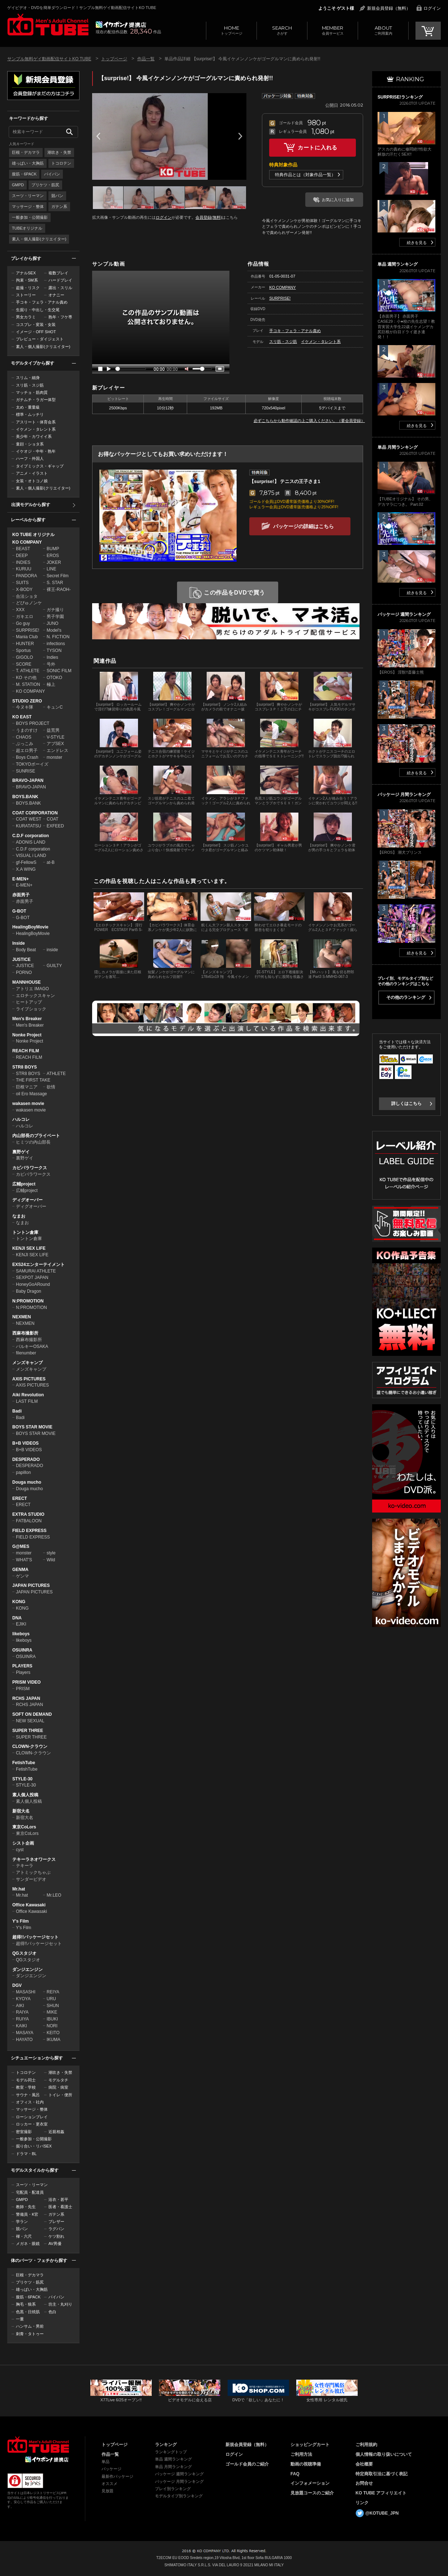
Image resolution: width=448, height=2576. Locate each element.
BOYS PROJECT (32, 723)
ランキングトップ (171, 2452)
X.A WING (26, 869)
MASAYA (24, 2032)
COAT (52, 819)
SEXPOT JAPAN (32, 1277)
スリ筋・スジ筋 (30, 385)
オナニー (56, 295)
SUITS (22, 582)
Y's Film (20, 1921)
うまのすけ (27, 730)
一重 (20, 2319)
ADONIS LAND (30, 842)
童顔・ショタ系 (30, 444)
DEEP (22, 555)
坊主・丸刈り (60, 2304)
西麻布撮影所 (25, 1333)
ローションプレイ (32, 2117)
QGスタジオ (24, 1953)
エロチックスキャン (35, 995)
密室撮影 (24, 2131)
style (51, 1552)
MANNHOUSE (26, 982)
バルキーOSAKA (32, 1346)
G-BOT (19, 911)
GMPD (18, 185)
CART (428, 31)
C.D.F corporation (30, 835)
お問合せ (364, 2483)
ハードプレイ (60, 280)
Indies (52, 657)
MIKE (52, 2012)
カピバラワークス (29, 1167)
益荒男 (53, 730)
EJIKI (21, 1624)
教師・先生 (26, 2207)
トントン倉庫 (25, 1232)
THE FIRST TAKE (33, 1080)
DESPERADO (26, 1459)
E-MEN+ (20, 879)
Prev (98, 136)
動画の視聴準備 (305, 2464)
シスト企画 (23, 1843)
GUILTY (54, 965)
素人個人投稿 (25, 1794)
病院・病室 (58, 2087)
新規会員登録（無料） (388, 8)
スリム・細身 (28, 377)
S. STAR (55, 582)
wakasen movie (28, 1103)
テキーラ (24, 1865)
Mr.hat (18, 1889)
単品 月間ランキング (173, 2466)
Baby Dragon (28, 1291)
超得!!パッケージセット (35, 1937)
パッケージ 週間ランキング (179, 2474)
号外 (51, 664)
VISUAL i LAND (31, 855)
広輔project (23, 1184)
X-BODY (24, 589)
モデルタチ (58, 2080)
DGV (17, 1985)
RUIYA (22, 2019)
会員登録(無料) (208, 217)
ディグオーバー (27, 1199)
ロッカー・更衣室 (32, 2124)
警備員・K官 (27, 2214)
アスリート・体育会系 (36, 422)
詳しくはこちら (406, 1103)
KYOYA (23, 1998)
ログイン (432, 8)
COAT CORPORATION (35, 812)
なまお (18, 1216)
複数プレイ (58, 273)
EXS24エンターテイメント (38, 1264)
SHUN (53, 2005)
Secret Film (58, 575)
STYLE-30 (22, 1778)
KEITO (53, 2032)
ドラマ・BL (26, 2153)
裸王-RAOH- (59, 589)
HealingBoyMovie (30, 927)
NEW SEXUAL (30, 1720)
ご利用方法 (301, 2454)
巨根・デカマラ (26, 152)
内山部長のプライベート (36, 1135)
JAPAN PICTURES (31, 1585)
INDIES (23, 562)
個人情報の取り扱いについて (384, 2454)
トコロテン (61, 163)
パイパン (52, 174)
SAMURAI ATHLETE (36, 1271)
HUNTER (25, 643)
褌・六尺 (24, 2236)
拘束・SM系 (27, 280)
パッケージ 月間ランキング (179, 2481)
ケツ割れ (56, 2236)
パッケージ (111, 2469)
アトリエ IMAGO (32, 988)
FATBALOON (29, 1520)
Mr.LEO (54, 1895)
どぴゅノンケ (29, 602)
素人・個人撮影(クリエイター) (39, 239)
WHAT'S (24, 1559)
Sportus (23, 650)
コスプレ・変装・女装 (36, 324)
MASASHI (25, 1991)
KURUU (23, 568)
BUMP (53, 548)
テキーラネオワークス (34, 1859)
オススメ (109, 2483)
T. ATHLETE (27, 670)
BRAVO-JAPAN (27, 780)
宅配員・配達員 (30, 2192)
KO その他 (26, 677)
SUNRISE (25, 771)
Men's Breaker (27, 1018)
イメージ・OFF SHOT (36, 332)
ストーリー (26, 295)
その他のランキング (405, 997)
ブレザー (56, 2221)
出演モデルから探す (30, 504)
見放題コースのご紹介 (312, 2493)
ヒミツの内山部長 (33, 1142)
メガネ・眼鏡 (28, 2243)
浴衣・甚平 (58, 2199)
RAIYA (22, 2012)
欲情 (51, 1086)
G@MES (20, 1546)
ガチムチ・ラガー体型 (36, 399)
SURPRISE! (27, 630)
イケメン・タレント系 (36, 429)
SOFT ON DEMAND (32, 1714)
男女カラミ (26, 317)
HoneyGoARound (33, 1284)
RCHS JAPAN (26, 1698)
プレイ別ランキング (173, 2488)
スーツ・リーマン (28, 195)
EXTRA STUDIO (28, 1514)
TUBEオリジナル (27, 228)
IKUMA (53, 2039)
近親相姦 (56, 2131)
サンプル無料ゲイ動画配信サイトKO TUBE (49, 58)
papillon (23, 1472)
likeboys (21, 1633)
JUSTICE (21, 959)
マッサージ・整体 (28, 206)
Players (23, 1672)
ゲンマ (22, 1576)
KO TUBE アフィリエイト (381, 2493)
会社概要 (364, 2464)
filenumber (26, 1353)
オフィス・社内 (30, 2102)
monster (54, 757)
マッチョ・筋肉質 (32, 392)
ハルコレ (21, 1119)
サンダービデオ (31, 1879)
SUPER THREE (27, 1730)
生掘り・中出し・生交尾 (38, 310)
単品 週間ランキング (173, 2459)
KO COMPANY (27, 542)
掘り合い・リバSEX (34, 2146)
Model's (54, 630)
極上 (51, 684)
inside (52, 949)
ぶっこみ (24, 743)
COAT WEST (28, 819)
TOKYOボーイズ (32, 764)
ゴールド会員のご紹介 (247, 2464)
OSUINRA (22, 1650)
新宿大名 (21, 1811)
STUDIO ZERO (27, 701)
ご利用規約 (366, 2444)
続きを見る (417, 242)
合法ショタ (27, 596)
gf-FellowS (26, 862)
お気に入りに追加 (338, 199)
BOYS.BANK (25, 796)
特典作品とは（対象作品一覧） (305, 174)
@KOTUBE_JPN (382, 2513)
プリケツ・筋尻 (45, 185)
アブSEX (55, 743)
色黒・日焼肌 (28, 2312)
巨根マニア (27, 1086)
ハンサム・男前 (30, 2326)
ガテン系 (59, 206)
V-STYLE (55, 737)
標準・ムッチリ (30, 414)
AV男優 (54, 2243)
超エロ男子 (27, 750)
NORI (52, 2025)
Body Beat (26, 949)
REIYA (53, 1991)
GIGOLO (24, 657)
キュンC (55, 707)
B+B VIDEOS (25, 1443)
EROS (53, 555)
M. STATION (28, 684)
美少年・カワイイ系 (34, 436)
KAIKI (21, 2025)
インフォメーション (309, 2483)
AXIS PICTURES (29, 1378)
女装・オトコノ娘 (32, 481)
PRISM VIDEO (26, 1682)
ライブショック (31, 1008)
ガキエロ (24, 616)
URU (51, 1998)
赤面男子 (21, 894)
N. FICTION (58, 636)
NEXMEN (21, 1316)
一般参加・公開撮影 (30, 217)
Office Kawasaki (29, 1904)
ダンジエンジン (27, 1969)
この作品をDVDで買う (235, 592)
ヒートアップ (29, 1002)
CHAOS (23, 737)
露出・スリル (60, 288)
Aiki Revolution (28, 1394)
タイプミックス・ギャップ (40, 466)
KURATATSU (28, 825)
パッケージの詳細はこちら (303, 526)
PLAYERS (22, 1665)
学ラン (22, 2221)
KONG (18, 1601)
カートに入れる (317, 147)
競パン (57, 195)
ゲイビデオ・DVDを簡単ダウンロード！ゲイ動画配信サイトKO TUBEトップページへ (38, 2444)
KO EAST (21, 716)
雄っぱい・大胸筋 (28, 163)
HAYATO (24, 2039)
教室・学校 (26, 2087)
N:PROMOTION (28, 1301)
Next (240, 136)
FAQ (295, 2473)
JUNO (53, 623)
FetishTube (23, 1762)
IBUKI (52, 2019)
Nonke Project (27, 1034)
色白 (52, 2312)
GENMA (20, 1569)
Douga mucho (26, 1482)
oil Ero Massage (31, 1093)
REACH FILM (25, 1050)
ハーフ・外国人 (30, 458)
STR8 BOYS (24, 1067)
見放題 (107, 2491)
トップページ (231, 30)
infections (56, 643)
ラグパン (56, 2229)
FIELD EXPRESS (29, 1530)
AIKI (20, 2005)
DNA (17, 1617)
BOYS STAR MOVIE (32, 1427)
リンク (362, 2502)
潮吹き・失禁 (59, 152)
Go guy (23, 623)
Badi (17, 1411)
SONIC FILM (59, 670)
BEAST (23, 548)
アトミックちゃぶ (33, 1872)
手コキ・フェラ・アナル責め (42, 302)
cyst (19, 1849)
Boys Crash (27, 757)
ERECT (19, 1498)
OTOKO (54, 677)
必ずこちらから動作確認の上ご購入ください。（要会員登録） (309, 420)
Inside (18, 943)
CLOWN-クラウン (29, 1746)
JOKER (54, 562)
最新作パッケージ (117, 2476)
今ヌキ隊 (24, 707)
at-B (51, 862)
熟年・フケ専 (60, 317)
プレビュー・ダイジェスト (40, 339)
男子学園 (55, 616)
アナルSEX (26, 273)
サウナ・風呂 (28, 2095)
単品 (105, 2461)
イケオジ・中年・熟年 (36, 451)
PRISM (23, 1688)
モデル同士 (26, 2080)
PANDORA (26, 575)
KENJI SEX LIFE (29, 1248)
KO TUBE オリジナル (33, 534)
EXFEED (55, 825)
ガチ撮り (55, 609)
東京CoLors (24, 1826)
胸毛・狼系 (26, 2304)
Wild (51, 1559)
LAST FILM (27, 1401)
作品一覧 (146, 58)
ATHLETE (56, 1073)
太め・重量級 (28, 407)
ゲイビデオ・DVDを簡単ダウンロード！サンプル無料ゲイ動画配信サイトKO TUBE (81, 7)
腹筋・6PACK (24, 174)
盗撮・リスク (28, 288)
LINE (51, 568)
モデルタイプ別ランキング (179, 2496)
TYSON (54, 650)
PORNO (24, 972)
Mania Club (27, 636)
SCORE (23, 664)
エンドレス (57, 750)
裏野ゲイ (21, 1151)
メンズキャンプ (27, 1362)
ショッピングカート (309, 2444)
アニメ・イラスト (32, 473)
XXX (20, 609)
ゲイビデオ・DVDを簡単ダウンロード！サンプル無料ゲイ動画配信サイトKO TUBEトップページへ (48, 24)
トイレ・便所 (60, 2095)
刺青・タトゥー (30, 2334)
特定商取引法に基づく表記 (382, 2473)
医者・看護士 (60, 2207)
